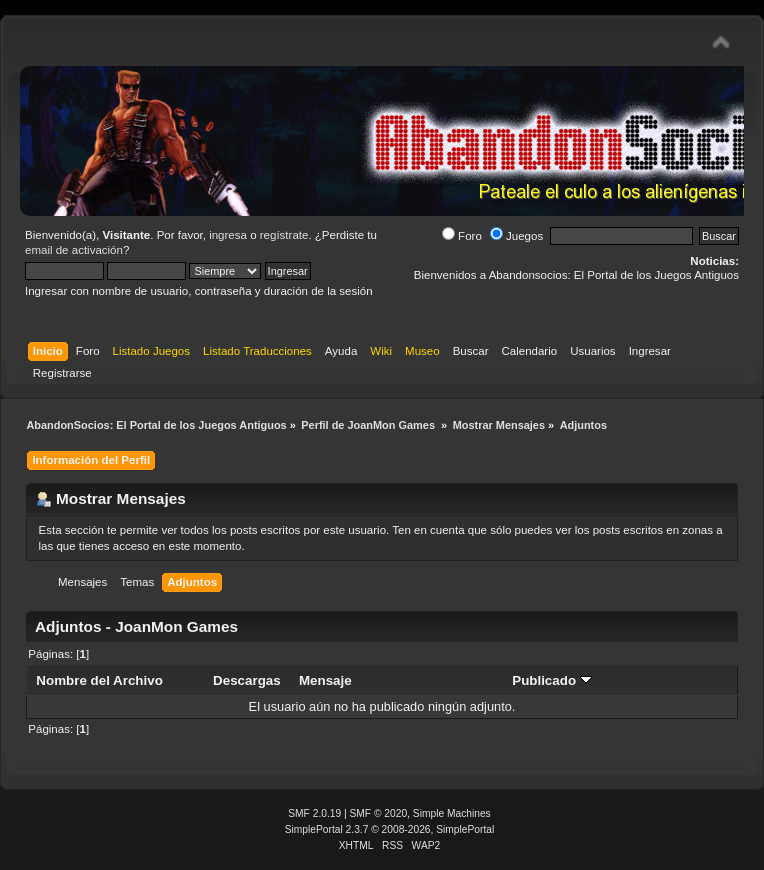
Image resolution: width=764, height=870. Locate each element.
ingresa (228, 235)
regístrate (284, 235)
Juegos (516, 236)
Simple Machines (452, 813)
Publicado (552, 680)
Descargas (247, 680)
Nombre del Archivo (99, 680)
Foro (462, 236)
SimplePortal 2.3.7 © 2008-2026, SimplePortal (390, 829)
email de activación (74, 250)
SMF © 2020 (379, 813)
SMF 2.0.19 (314, 813)
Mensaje (325, 680)
